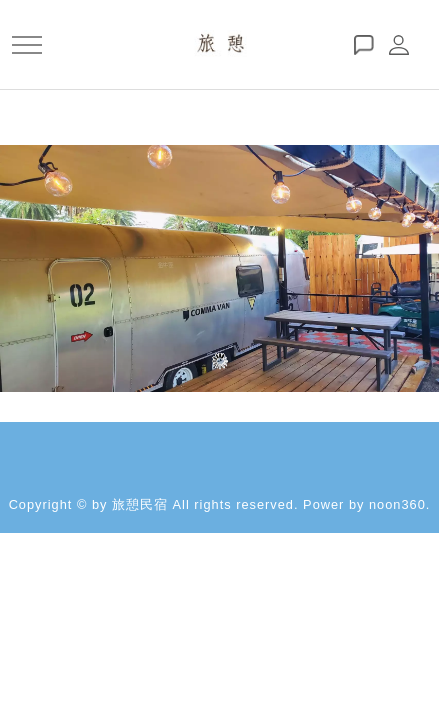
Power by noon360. (366, 504)
